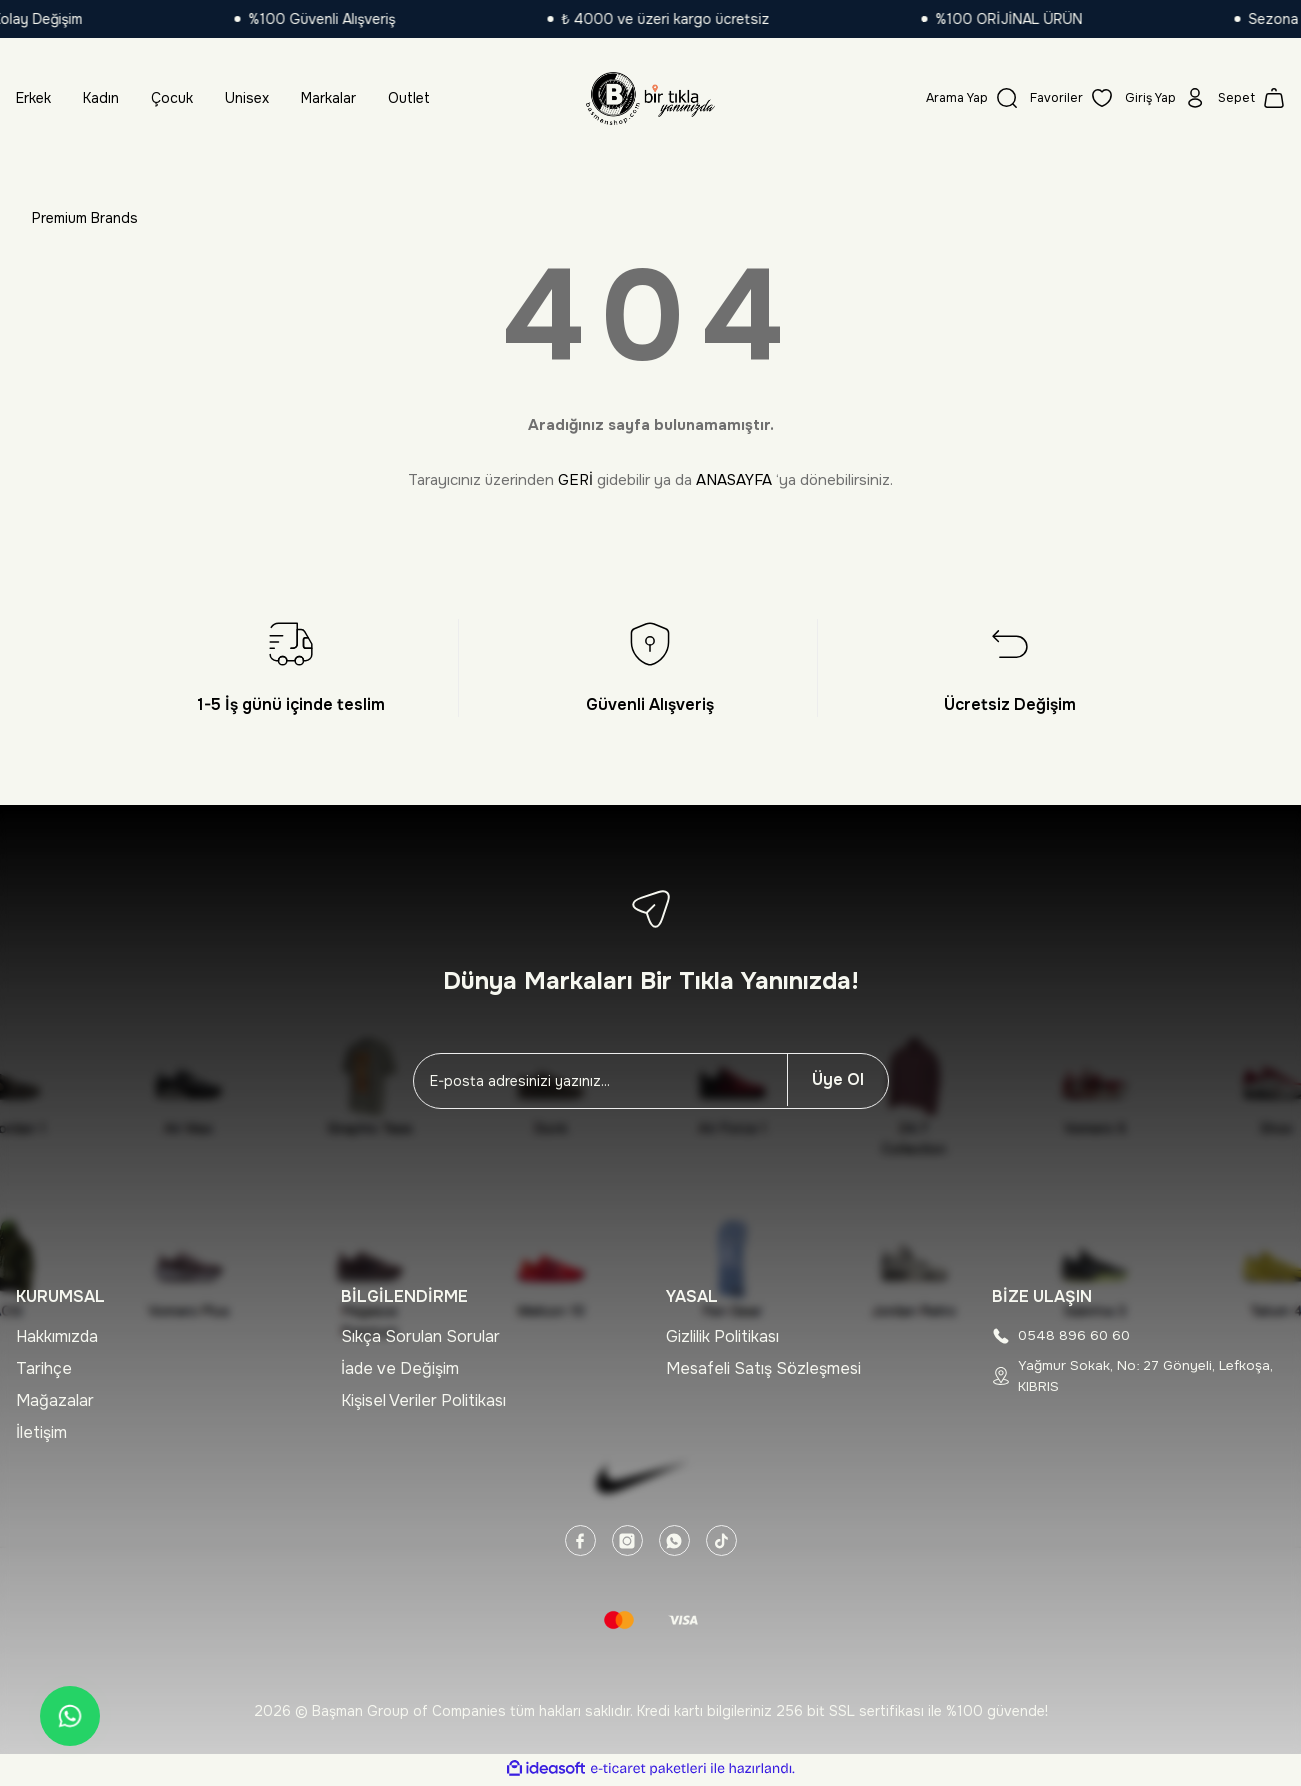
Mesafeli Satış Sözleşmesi (763, 1368)
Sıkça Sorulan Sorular (420, 1336)
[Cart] (1250, 98)
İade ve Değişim (400, 1368)
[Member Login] (1159, 98)
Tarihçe (44, 1368)
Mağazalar (55, 1400)
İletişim (41, 1432)
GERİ (575, 480)
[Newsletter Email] (600, 1081)
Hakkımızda (57, 1336)
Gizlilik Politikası (722, 1336)
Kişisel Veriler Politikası (423, 1400)
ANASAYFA (734, 480)
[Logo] (650, 98)
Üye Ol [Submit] (838, 1079)
